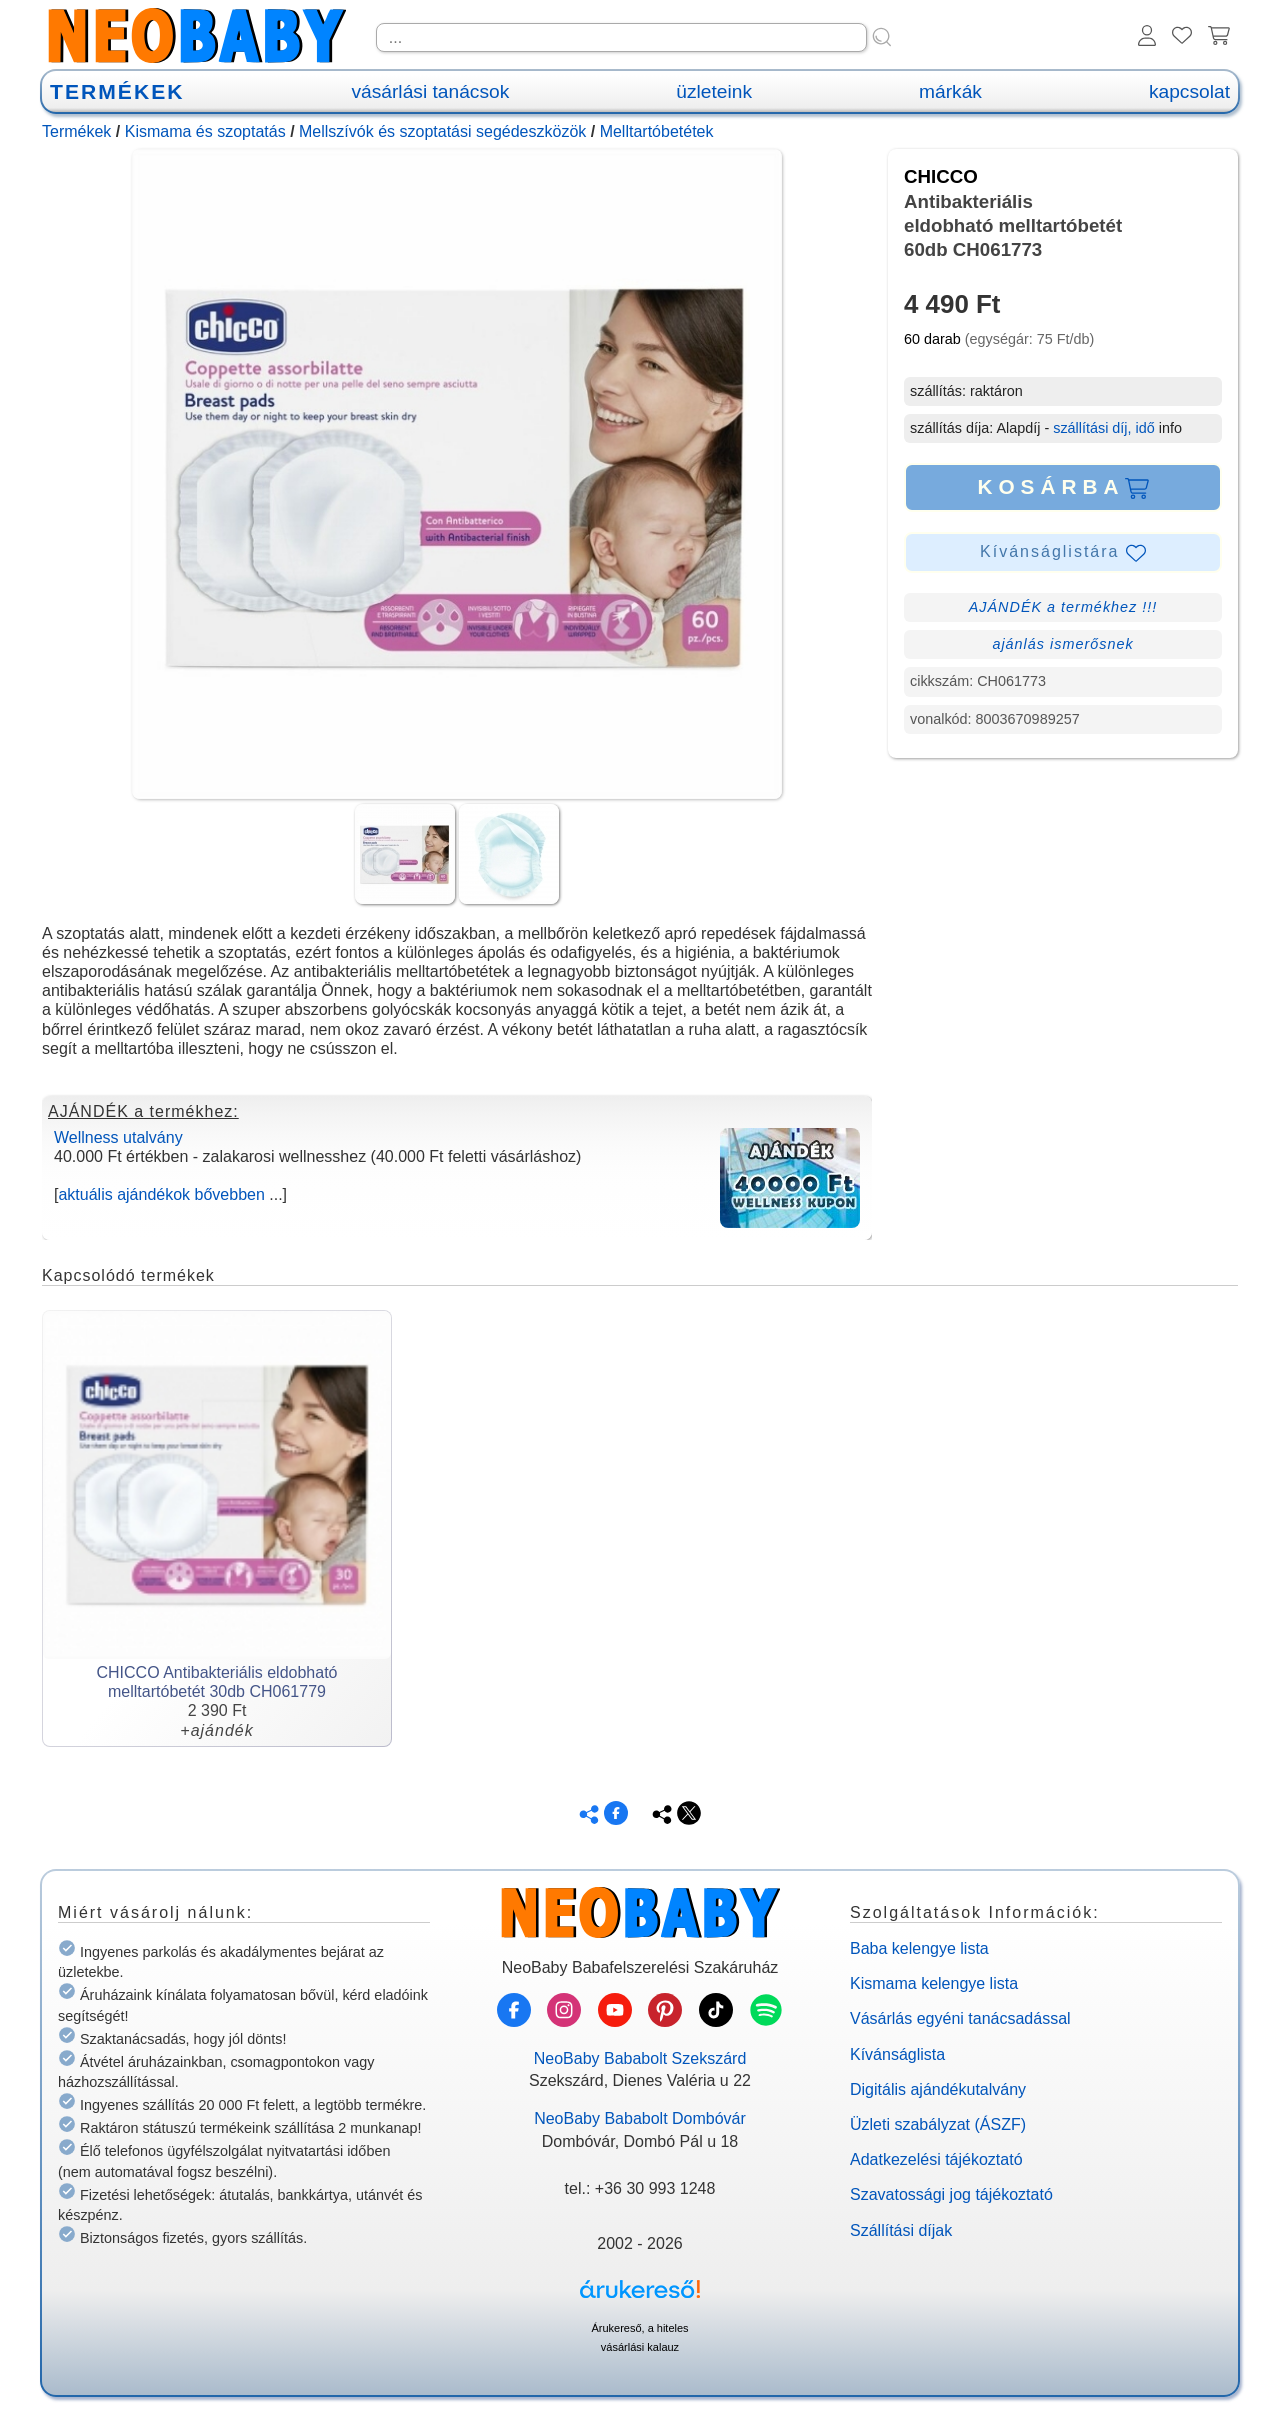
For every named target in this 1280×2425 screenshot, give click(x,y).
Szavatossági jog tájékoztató (951, 2194)
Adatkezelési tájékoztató (936, 2159)
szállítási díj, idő (1104, 428)
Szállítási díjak (901, 2230)
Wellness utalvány (118, 1137)
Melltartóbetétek (657, 131)
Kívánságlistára (1063, 553)
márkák (950, 91)
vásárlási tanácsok (430, 91)
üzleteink (714, 91)
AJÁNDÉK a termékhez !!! (1063, 607)
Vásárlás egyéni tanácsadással (960, 2018)
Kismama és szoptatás (205, 131)
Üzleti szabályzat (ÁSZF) (938, 2124)
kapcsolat (1189, 91)
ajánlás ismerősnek (1062, 644)
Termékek (76, 131)
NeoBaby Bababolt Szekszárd (640, 2058)
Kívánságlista (897, 2054)
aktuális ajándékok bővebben (161, 1194)
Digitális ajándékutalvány (938, 2089)
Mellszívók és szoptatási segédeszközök (442, 131)
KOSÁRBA (1062, 487)
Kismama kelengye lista (934, 1983)
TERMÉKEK (117, 91)
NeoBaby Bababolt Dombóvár (640, 2118)
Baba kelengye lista (919, 1948)
